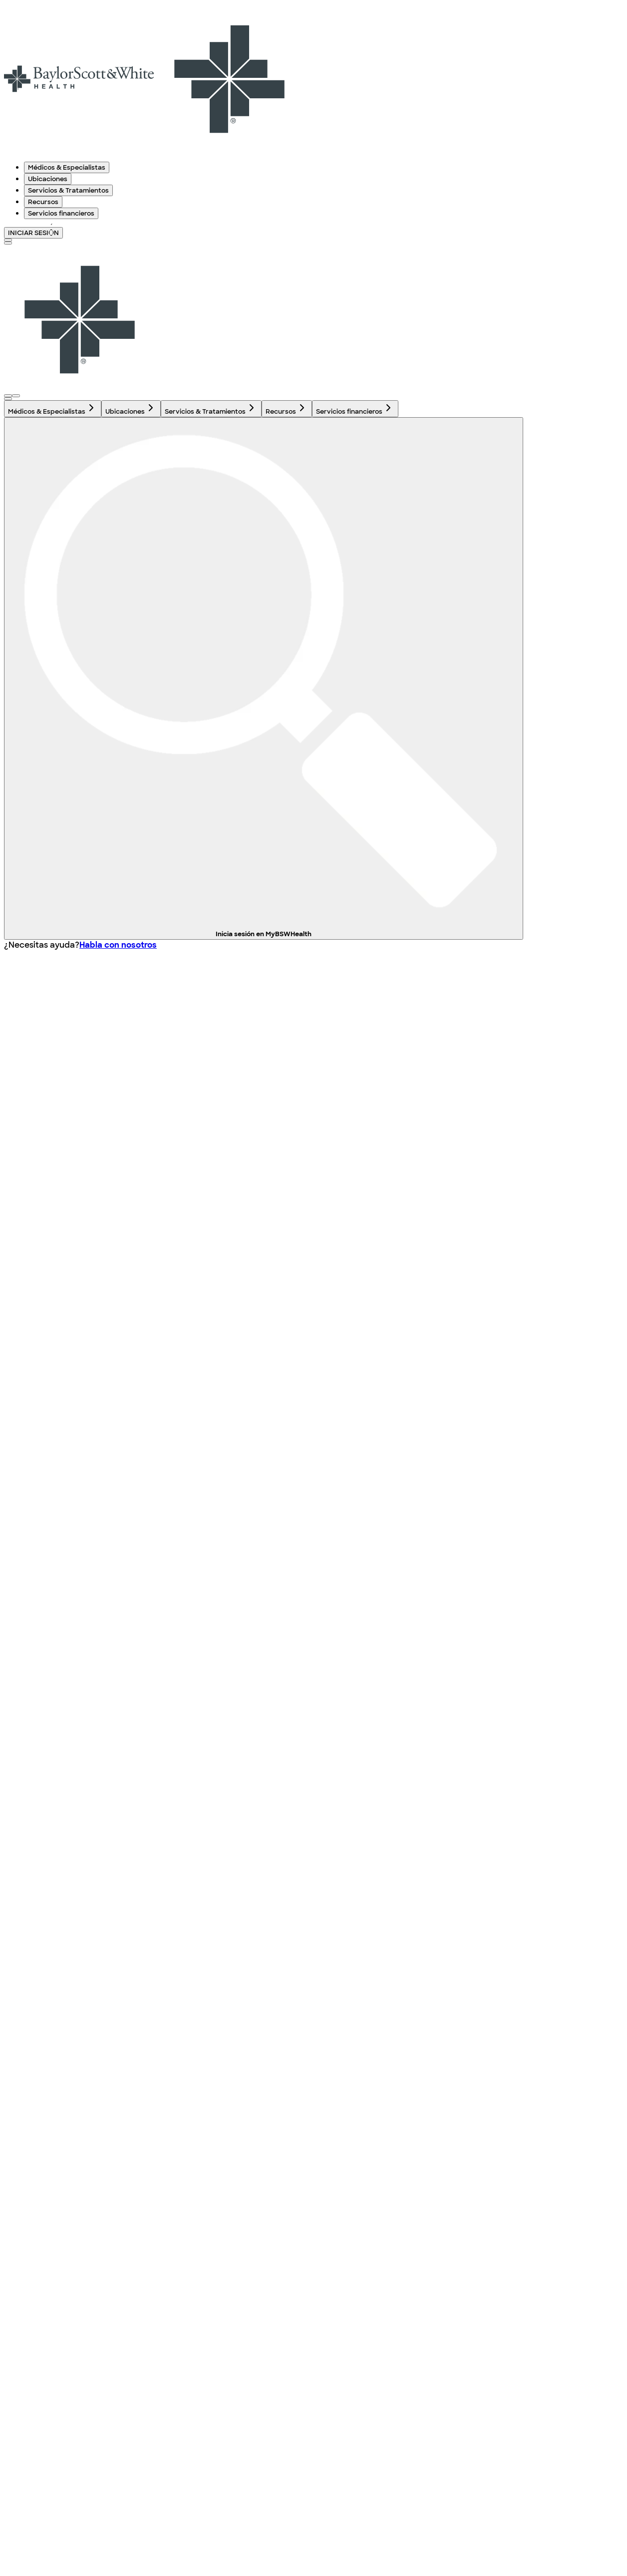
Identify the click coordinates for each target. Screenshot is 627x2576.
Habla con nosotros (118, 945)
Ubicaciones (47, 179)
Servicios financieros (61, 213)
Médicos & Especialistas (66, 167)
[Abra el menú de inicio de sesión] (8, 395)
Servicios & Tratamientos (68, 190)
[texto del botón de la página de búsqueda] (8, 240)
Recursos (43, 202)
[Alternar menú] (8, 243)
